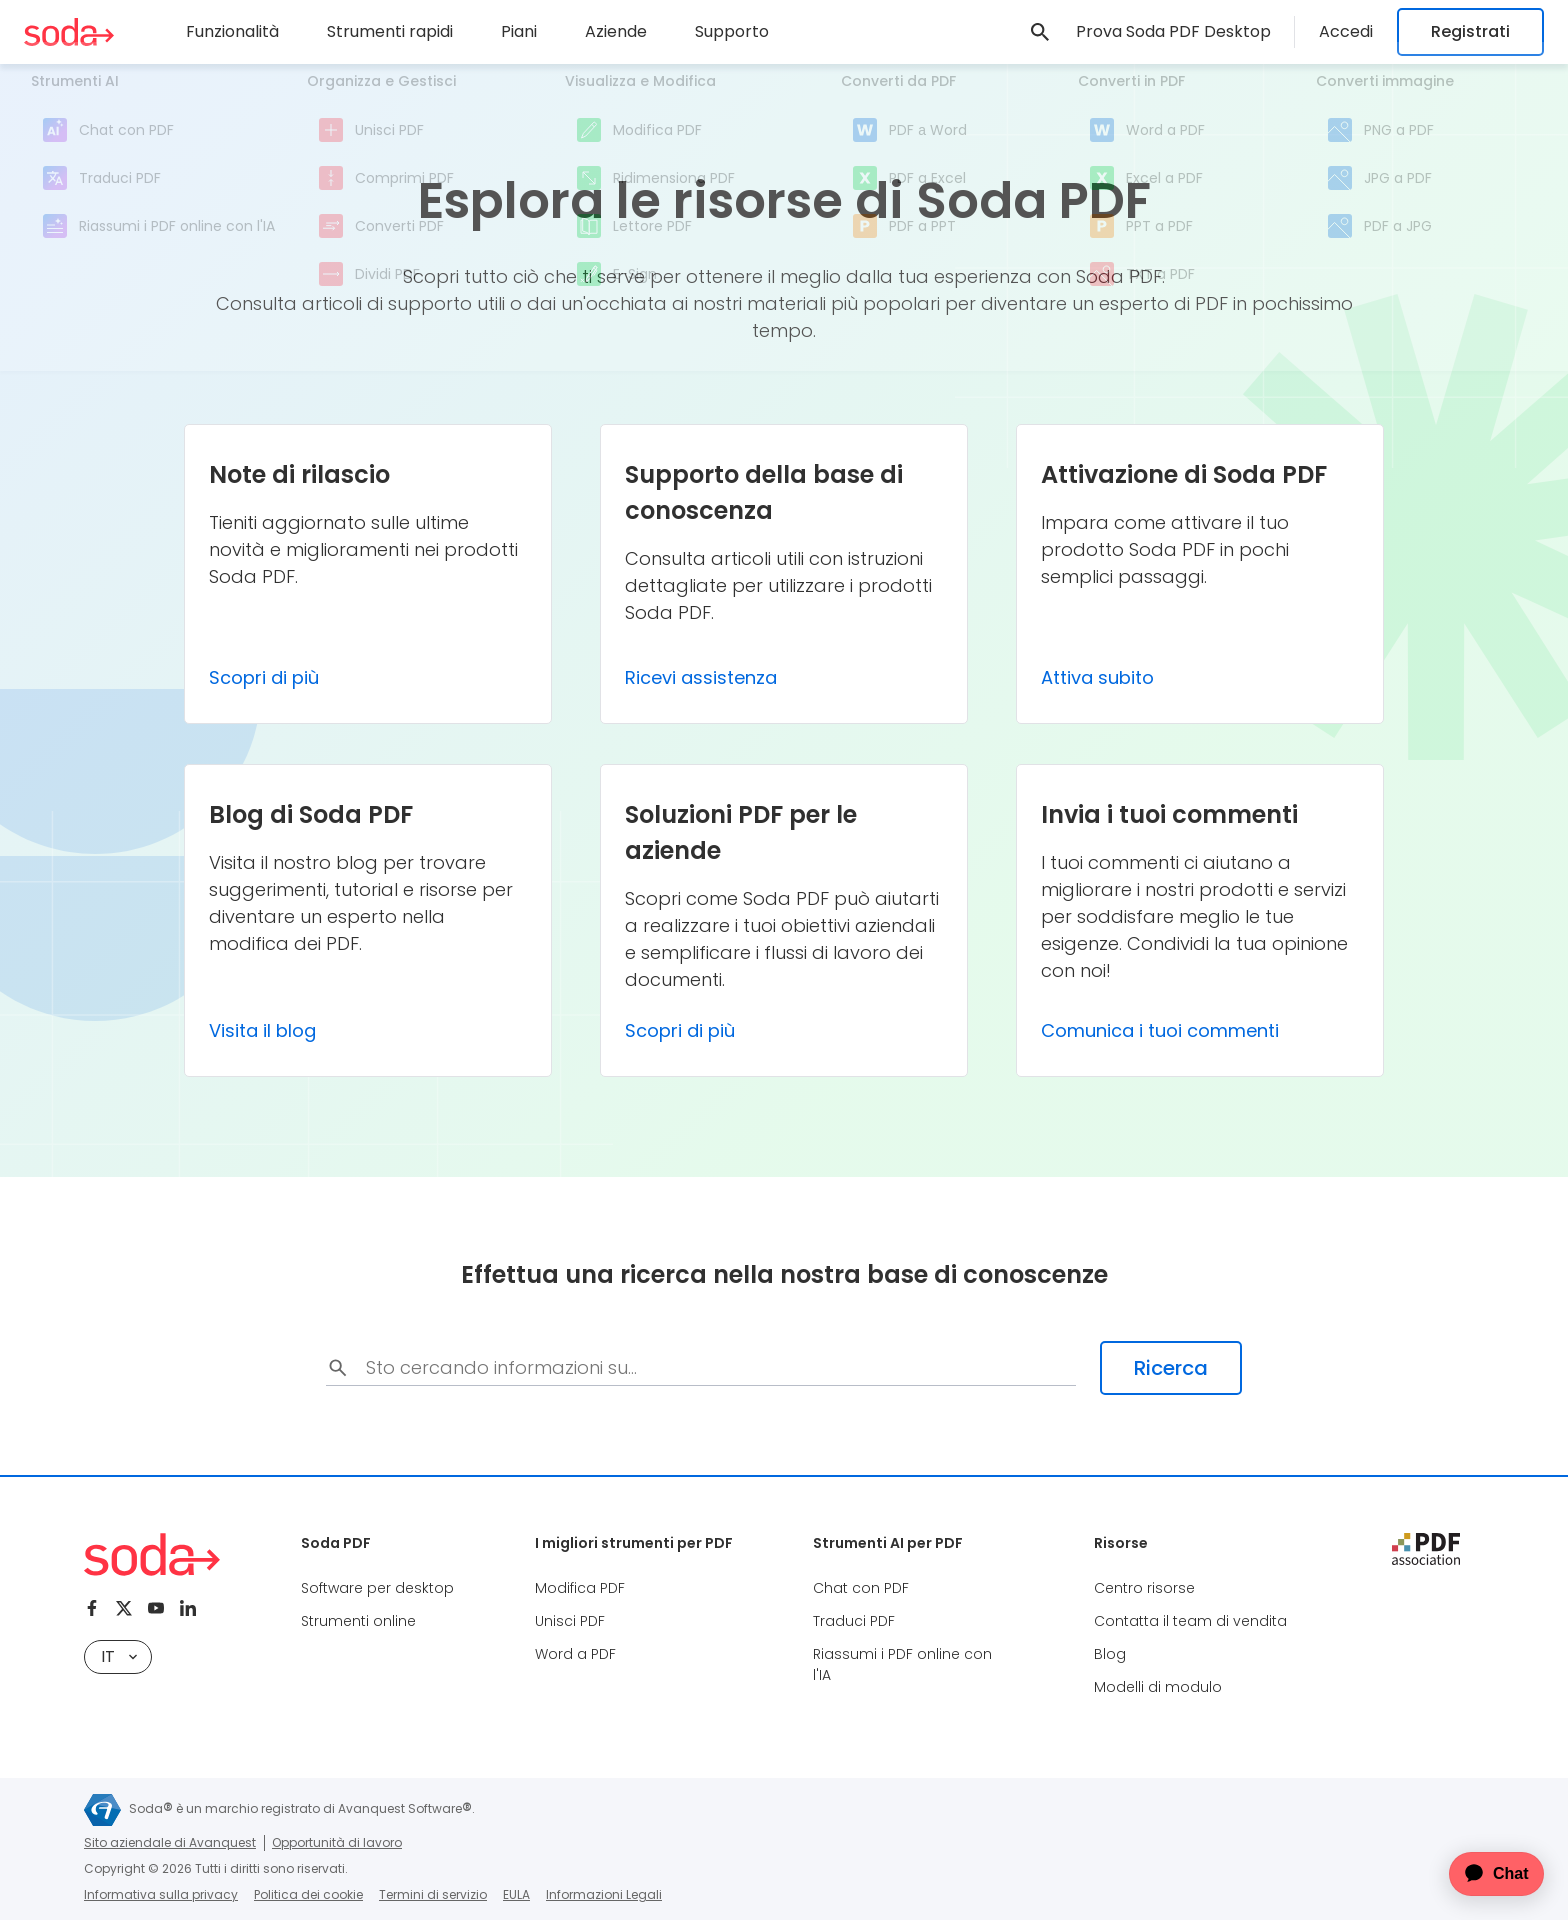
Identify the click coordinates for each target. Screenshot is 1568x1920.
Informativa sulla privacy (161, 1894)
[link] (1040, 32)
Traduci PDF (854, 1621)
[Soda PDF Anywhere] (69, 32)
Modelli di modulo (1158, 1687)
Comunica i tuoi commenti (1160, 1030)
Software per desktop (377, 1588)
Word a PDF (575, 1654)
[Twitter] (124, 1608)
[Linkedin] (188, 1608)
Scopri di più (264, 677)
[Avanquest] (102, 1810)
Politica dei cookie (308, 1894)
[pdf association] (1426, 1549)
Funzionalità (232, 31)
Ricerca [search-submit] (1171, 1368)
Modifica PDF (580, 1588)
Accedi (1346, 31)
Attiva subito (1097, 677)
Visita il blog (262, 1030)
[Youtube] (156, 1608)
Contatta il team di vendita (1190, 1621)
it (119, 1656)
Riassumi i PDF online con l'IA (902, 1664)
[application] (1484, 1874)
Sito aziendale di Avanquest (170, 1842)
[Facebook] (92, 1608)
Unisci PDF (570, 1621)
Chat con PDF (861, 1588)
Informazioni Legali (604, 1894)
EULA (516, 1894)
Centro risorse (1144, 1588)
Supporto (732, 31)
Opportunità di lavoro (337, 1842)
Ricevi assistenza (701, 677)
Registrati (1470, 31)
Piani (519, 31)
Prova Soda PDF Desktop (1173, 31)
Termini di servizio (433, 1894)
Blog (1110, 1654)
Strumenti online (358, 1621)
